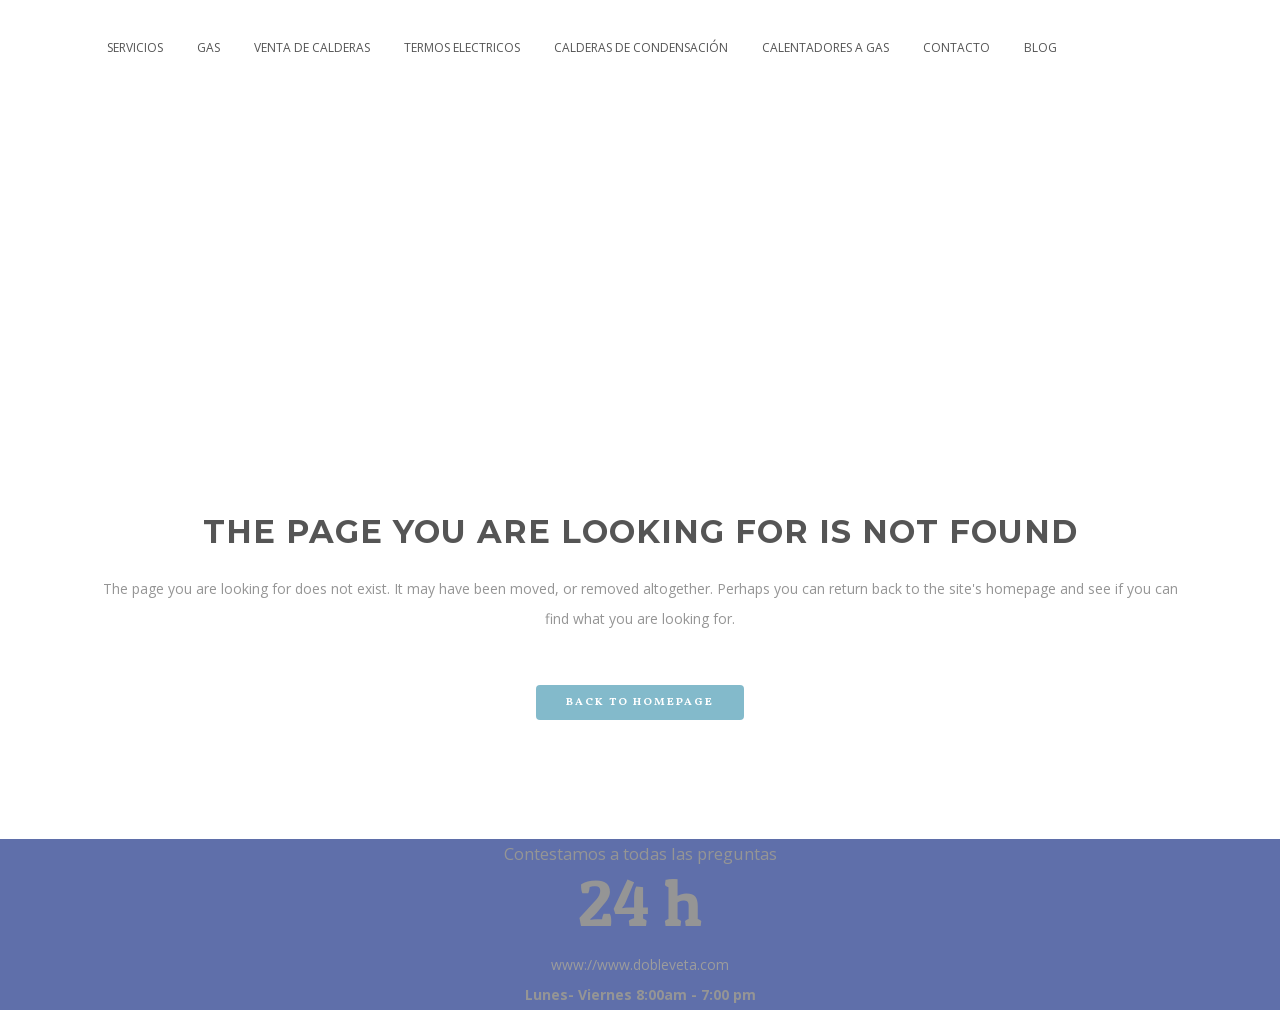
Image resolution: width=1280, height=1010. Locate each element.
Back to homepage (640, 702)
